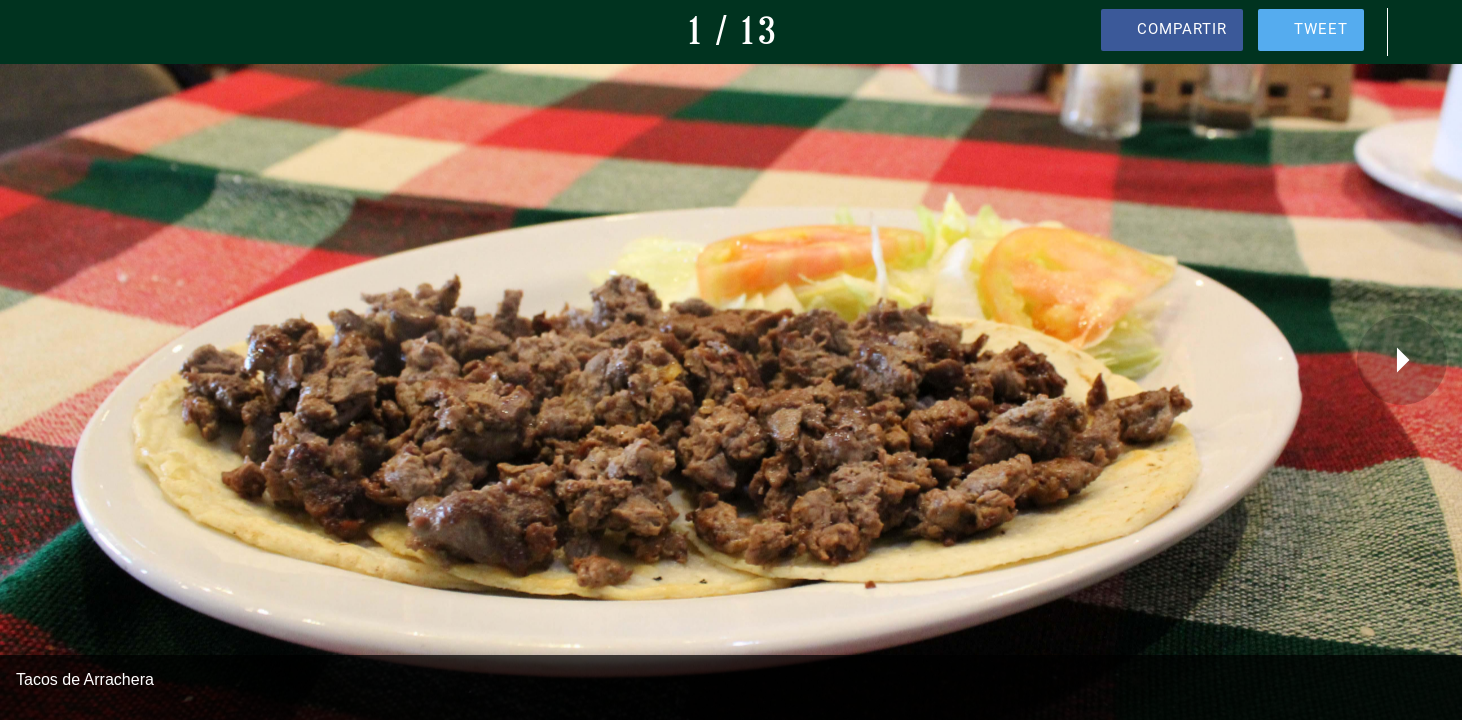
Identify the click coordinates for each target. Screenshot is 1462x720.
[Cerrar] (40, 32)
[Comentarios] (1422, 32)
